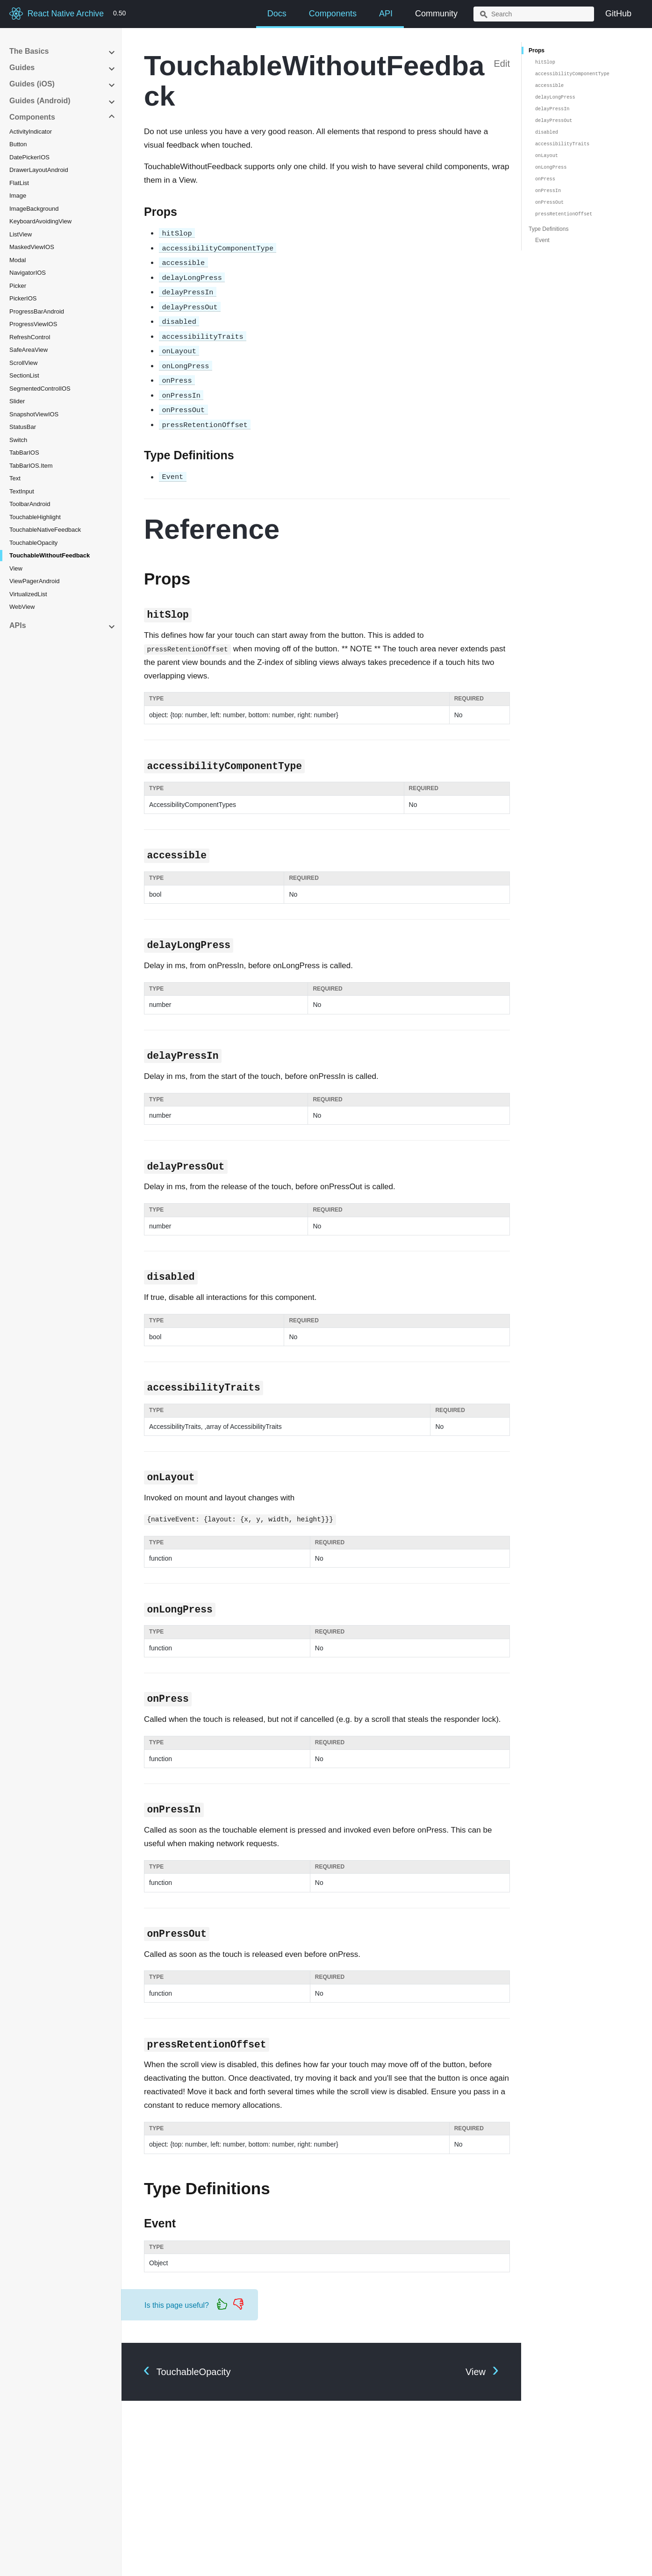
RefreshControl (29, 337)
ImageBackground (34, 208)
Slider (17, 401)
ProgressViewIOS (33, 324)
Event (542, 240)
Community (436, 13)
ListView (20, 234)
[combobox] (533, 14)
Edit (502, 63)
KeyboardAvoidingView (40, 221)
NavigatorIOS (27, 272)
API (386, 13)
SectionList (24, 375)
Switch (18, 439)
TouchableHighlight (35, 517)
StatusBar (22, 426)
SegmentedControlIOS (40, 388)
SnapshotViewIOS (33, 414)
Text (15, 478)
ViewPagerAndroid (34, 581)
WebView (22, 606)
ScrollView (23, 362)
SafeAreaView (28, 349)
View (15, 568)
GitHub (618, 13)
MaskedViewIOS (31, 246)
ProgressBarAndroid (36, 311)
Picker (17, 285)
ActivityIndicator (30, 131)
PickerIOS (23, 298)
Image (17, 195)
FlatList (19, 182)
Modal (17, 260)
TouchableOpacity (33, 542)
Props (537, 50)
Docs (277, 13)
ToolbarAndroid (29, 503)
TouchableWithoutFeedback (49, 555)
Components (333, 13)
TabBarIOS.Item (30, 465)
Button (18, 144)
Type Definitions (548, 229)
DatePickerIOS (29, 157)
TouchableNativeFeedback (45, 529)
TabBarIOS (24, 452)
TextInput (21, 491)
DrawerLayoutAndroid (38, 169)
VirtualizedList (28, 594)
